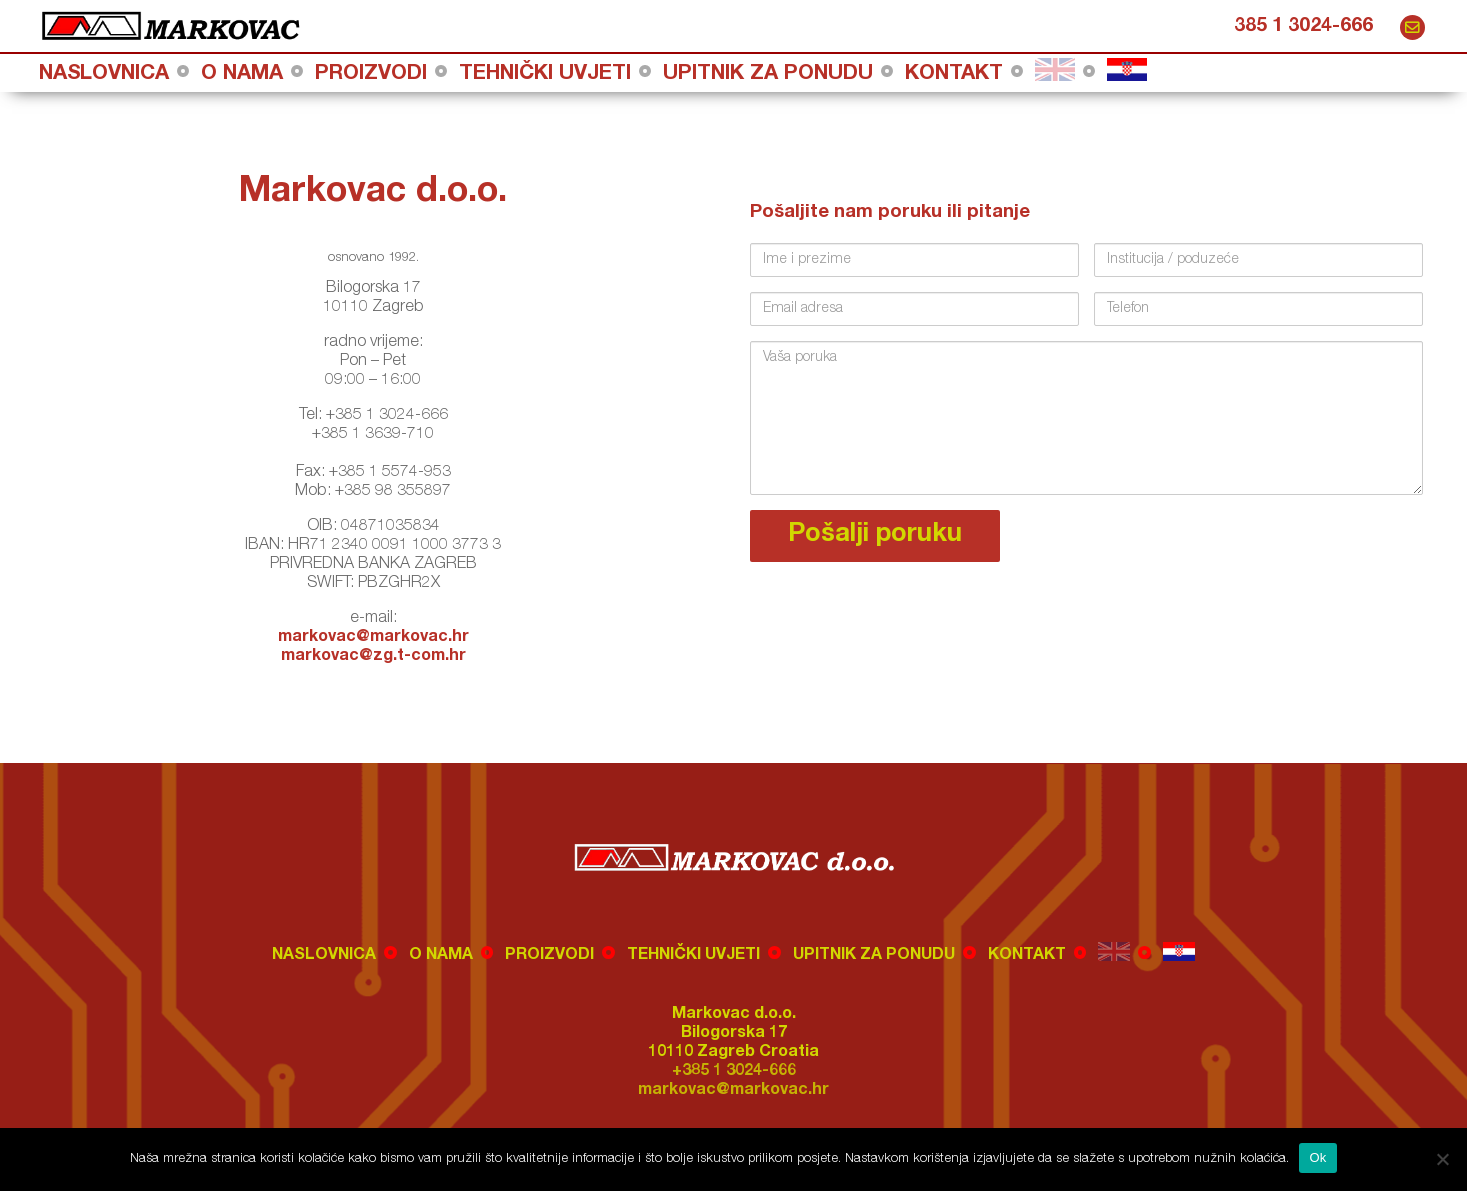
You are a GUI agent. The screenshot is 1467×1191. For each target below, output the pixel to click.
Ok (1317, 1157)
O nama (242, 74)
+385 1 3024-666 (734, 1072)
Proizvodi (371, 74)
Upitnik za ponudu (768, 74)
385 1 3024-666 (1303, 26)
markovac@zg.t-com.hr (373, 657)
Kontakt (954, 74)
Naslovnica (104, 74)
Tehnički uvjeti (545, 74)
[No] (1442, 1159)
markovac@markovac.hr (1412, 27)
